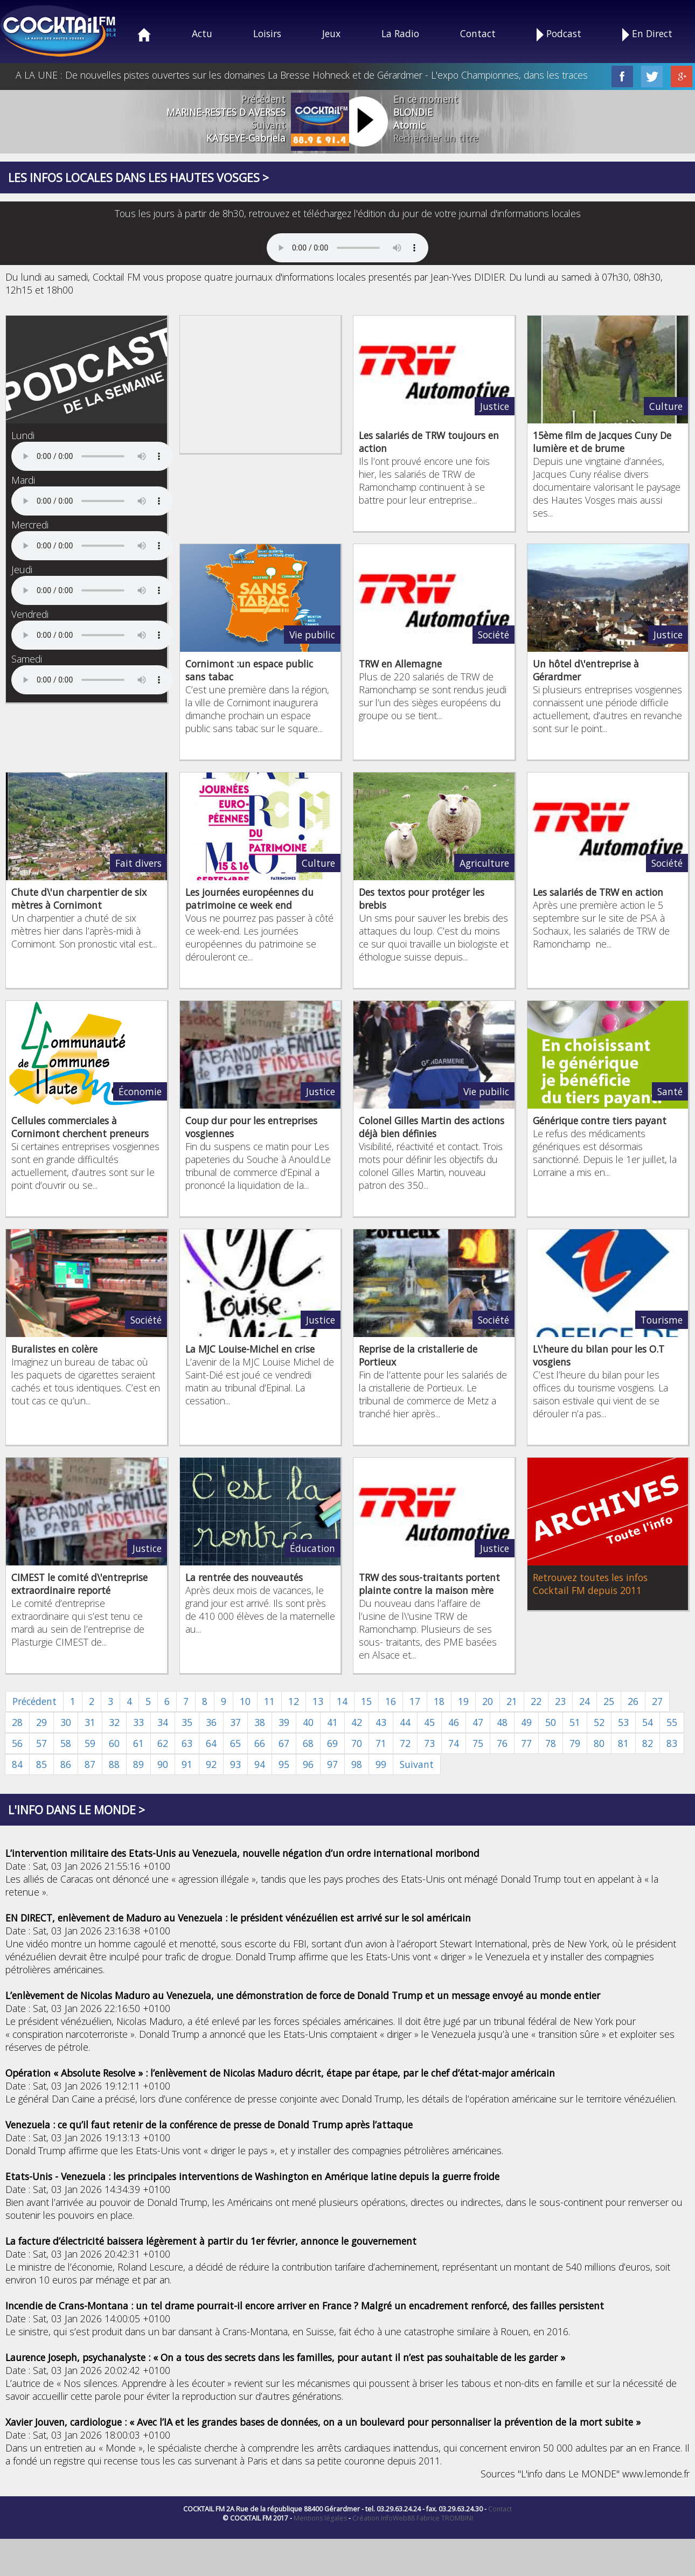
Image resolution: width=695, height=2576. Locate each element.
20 (487, 1701)
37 (235, 1722)
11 (269, 1701)
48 (502, 1722)
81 (623, 1743)
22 (536, 1701)
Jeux (331, 33)
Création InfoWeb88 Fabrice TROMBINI (412, 2518)
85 (41, 1764)
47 (477, 1722)
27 (657, 1701)
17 (414, 1701)
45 (429, 1722)
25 (608, 1701)
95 (284, 1764)
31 (90, 1722)
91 (187, 1764)
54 (647, 1722)
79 (574, 1743)
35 (187, 1722)
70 (356, 1743)
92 (211, 1764)
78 (550, 1743)
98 (356, 1764)
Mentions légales (320, 2518)
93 (235, 1764)
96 (308, 1764)
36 (211, 1722)
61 (138, 1743)
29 (41, 1722)
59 (90, 1743)
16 (390, 1701)
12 (293, 1701)
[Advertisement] (261, 383)
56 (17, 1743)
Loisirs (267, 33)
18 (439, 1701)
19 (463, 1701)
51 (574, 1722)
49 (526, 1722)
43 (381, 1722)
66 (259, 1743)
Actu (202, 33)
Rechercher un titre (435, 137)
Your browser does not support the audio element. (347, 247)
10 (245, 1701)
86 (65, 1764)
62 (162, 1743)
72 (405, 1743)
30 (65, 1722)
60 (114, 1743)
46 (453, 1722)
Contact (478, 33)
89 (138, 1764)
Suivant (417, 1764)
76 (502, 1743)
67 (284, 1743)
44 (405, 1722)
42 (356, 1722)
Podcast (559, 34)
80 (599, 1743)
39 (284, 1722)
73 (429, 1743)
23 (560, 1701)
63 (187, 1743)
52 (599, 1722)
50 (550, 1722)
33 (138, 1722)
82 (647, 1743)
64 (211, 1743)
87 (90, 1764)
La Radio (400, 33)
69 (332, 1743)
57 (41, 1743)
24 (584, 1701)
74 (453, 1743)
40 (308, 1722)
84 (17, 1764)
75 (477, 1743)
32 (114, 1722)
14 (342, 1701)
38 (259, 1722)
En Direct (647, 34)
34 (162, 1722)
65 (235, 1743)
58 (65, 1743)
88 (114, 1764)
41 (332, 1722)
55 (671, 1722)
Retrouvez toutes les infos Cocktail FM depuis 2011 (590, 1584)
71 (381, 1743)
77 (526, 1743)
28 (17, 1722)
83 (671, 1743)
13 (317, 1701)
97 (332, 1764)
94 (259, 1764)
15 (366, 1701)
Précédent (34, 1701)
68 (308, 1743)
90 (162, 1764)
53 (623, 1722)
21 (511, 1701)
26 (633, 1701)
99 (381, 1764)
